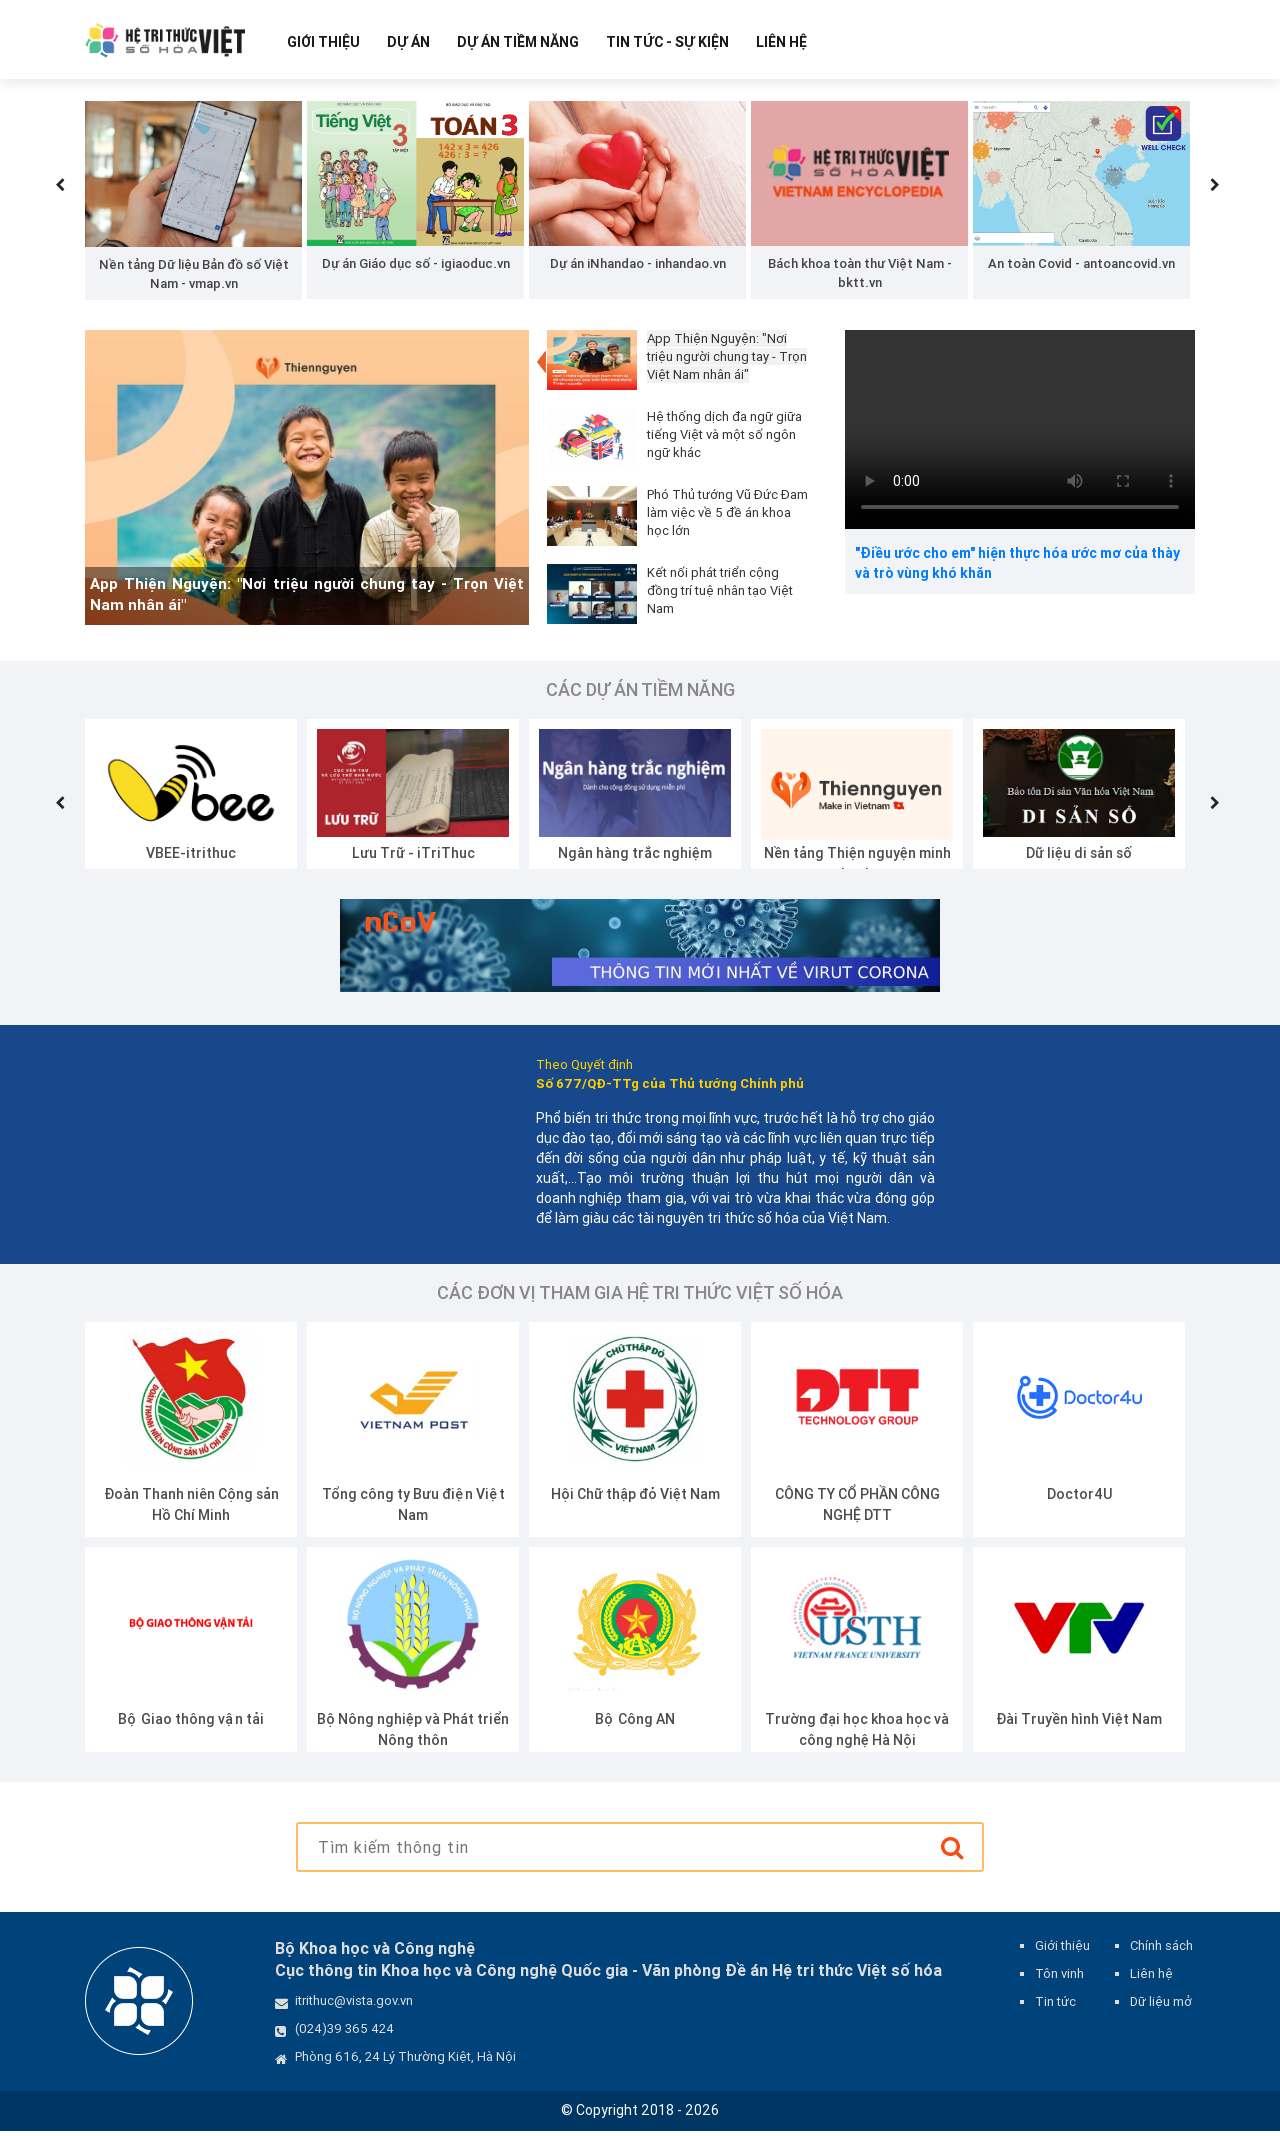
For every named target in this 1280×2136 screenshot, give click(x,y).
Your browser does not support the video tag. (1020, 433)
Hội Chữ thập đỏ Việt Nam (635, 1499)
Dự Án (408, 42)
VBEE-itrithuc (191, 857)
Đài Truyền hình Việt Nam (1079, 1724)
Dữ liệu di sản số (1079, 857)
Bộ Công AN (635, 1724)
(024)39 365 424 (344, 2033)
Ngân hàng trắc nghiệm (635, 857)
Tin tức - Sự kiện (667, 42)
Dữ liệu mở (1161, 2006)
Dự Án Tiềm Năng (518, 42)
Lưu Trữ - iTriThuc (413, 857)
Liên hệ (781, 42)
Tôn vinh (1059, 1978)
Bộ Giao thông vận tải (191, 1724)
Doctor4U (1079, 1499)
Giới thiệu (323, 42)
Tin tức (1055, 2006)
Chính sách (1161, 1950)
